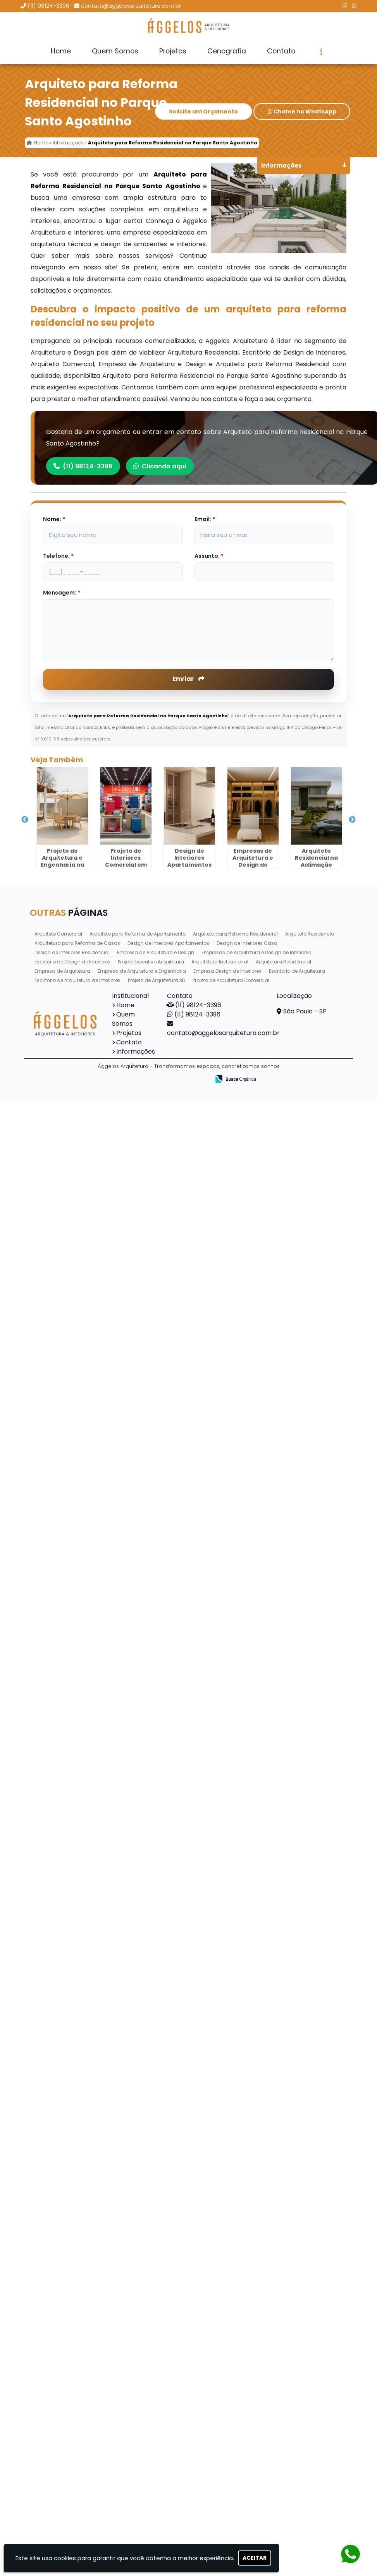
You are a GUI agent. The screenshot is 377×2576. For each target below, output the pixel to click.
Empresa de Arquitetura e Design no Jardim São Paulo (83, 1358)
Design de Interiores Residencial (72, 2522)
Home (61, 51)
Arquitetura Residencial (283, 2531)
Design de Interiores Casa (247, 2512)
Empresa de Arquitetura (62, 2540)
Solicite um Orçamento (203, 113)
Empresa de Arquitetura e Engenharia (142, 2540)
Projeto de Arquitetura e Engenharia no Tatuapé (83, 2344)
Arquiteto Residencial (310, 2503)
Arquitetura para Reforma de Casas (77, 2512)
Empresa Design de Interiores (227, 2540)
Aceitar (255, 2558)
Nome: (54, 520)
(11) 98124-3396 (48, 6)
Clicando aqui (160, 467)
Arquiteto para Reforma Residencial (235, 2503)
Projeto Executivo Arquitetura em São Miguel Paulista (83, 1812)
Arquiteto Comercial (58, 2503)
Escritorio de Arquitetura (297, 2540)
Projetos (172, 51)
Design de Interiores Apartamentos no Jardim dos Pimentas (83, 1015)
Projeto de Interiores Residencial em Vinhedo (83, 2254)
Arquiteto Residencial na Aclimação (83, 1193)
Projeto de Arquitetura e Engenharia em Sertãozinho (83, 1903)
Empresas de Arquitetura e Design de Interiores (256, 2522)
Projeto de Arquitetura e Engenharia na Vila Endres (83, 840)
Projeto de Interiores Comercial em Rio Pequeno (83, 930)
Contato (281, 51)
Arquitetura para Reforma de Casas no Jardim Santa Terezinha (83, 1998)
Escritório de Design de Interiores (72, 2531)
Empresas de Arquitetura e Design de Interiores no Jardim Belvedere (83, 1106)
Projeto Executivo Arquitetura (151, 2531)
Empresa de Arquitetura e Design (155, 2522)
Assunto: (209, 557)
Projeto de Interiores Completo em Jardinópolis (83, 1630)
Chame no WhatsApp (302, 113)
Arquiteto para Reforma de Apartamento (138, 2503)
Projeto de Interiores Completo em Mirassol (83, 1448)
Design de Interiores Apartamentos (168, 2512)
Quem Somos (115, 51)
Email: (205, 520)
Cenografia (226, 51)
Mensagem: (61, 594)
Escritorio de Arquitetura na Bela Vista (83, 1539)
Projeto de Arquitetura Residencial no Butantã (83, 2075)
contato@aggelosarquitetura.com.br (131, 6)
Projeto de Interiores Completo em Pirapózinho (83, 2435)
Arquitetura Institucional (219, 2531)
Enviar (188, 680)
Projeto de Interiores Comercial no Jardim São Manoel (83, 2169)
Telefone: (58, 557)
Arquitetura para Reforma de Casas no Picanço (83, 1721)
